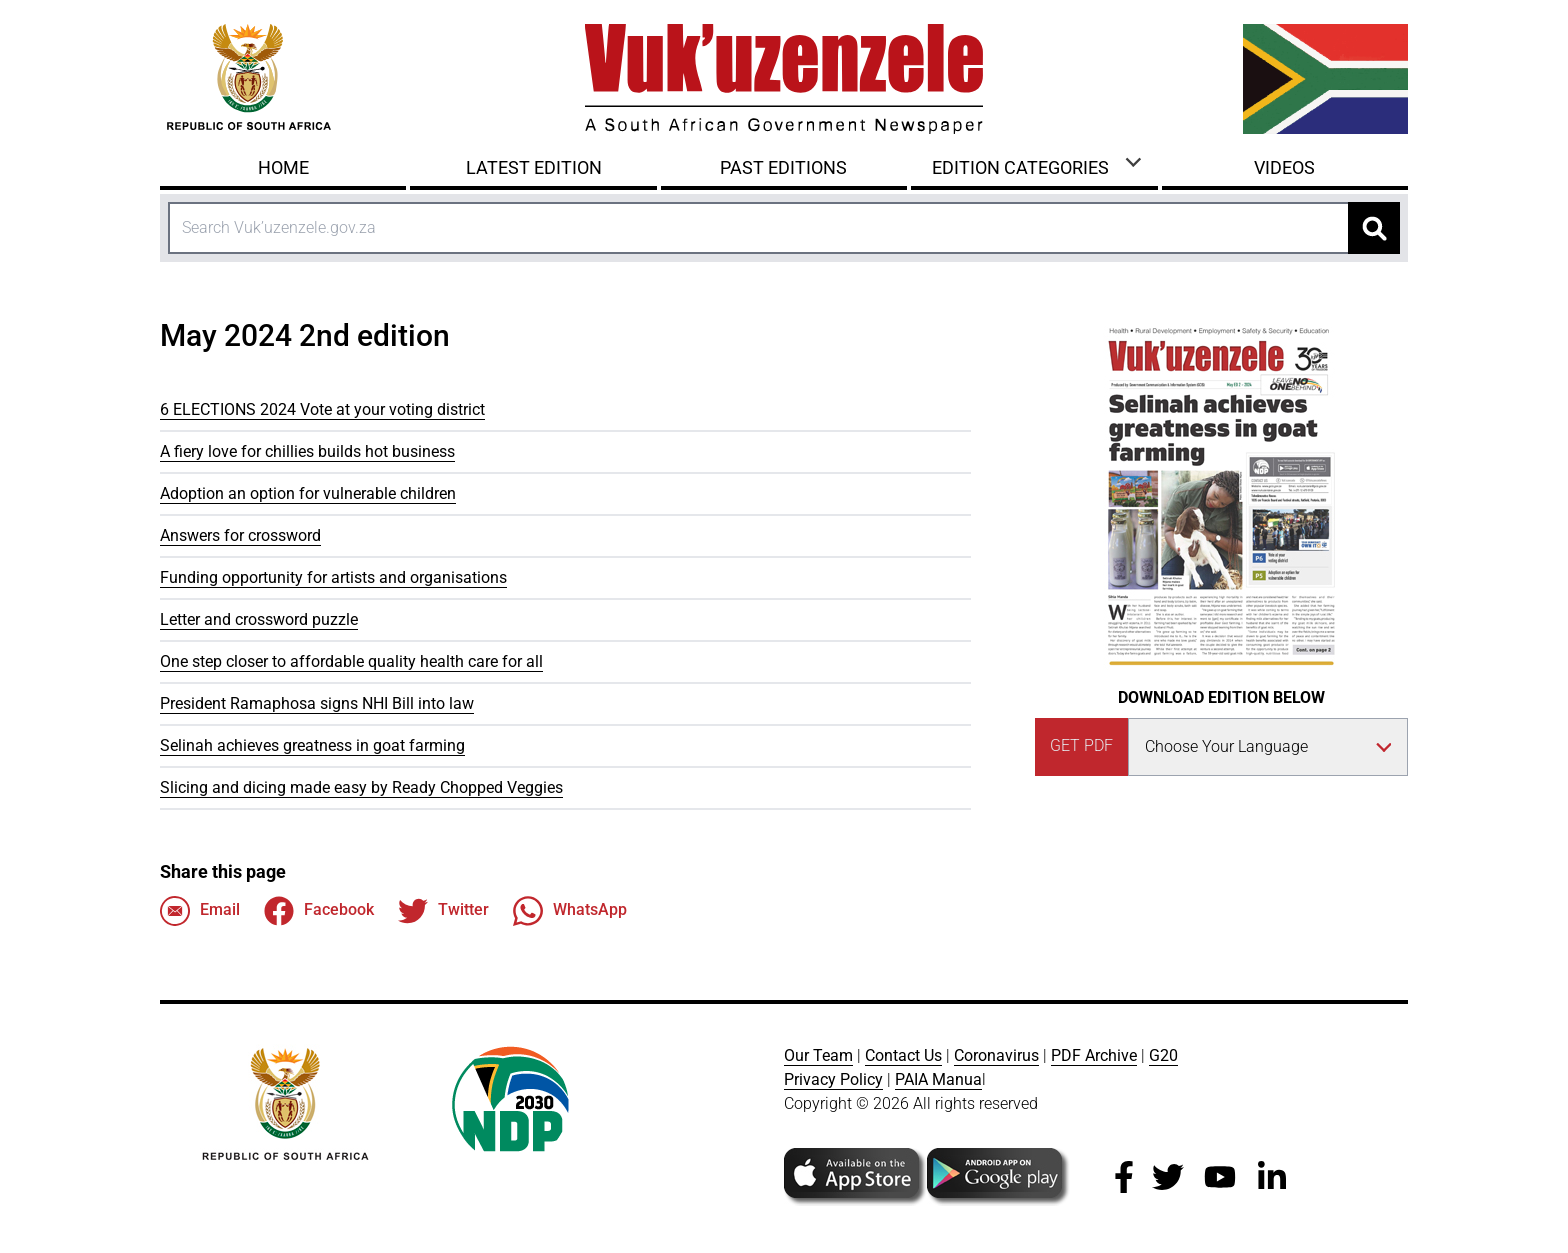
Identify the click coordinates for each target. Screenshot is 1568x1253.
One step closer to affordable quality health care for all (351, 661)
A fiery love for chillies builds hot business (307, 451)
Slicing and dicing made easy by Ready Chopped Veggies (361, 787)
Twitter (443, 911)
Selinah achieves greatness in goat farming (312, 745)
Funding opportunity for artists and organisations (333, 577)
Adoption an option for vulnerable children (308, 493)
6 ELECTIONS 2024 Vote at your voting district (322, 409)
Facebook (319, 911)
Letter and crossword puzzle (259, 619)
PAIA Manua (938, 1079)
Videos (1284, 167)
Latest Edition (534, 167)
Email (200, 911)
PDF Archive (1094, 1055)
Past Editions (783, 167)
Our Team (818, 1055)
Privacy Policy (833, 1079)
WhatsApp (570, 911)
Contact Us (903, 1055)
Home (283, 167)
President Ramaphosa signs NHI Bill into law (317, 703)
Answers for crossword (240, 535)
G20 (1163, 1055)
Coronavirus (996, 1055)
